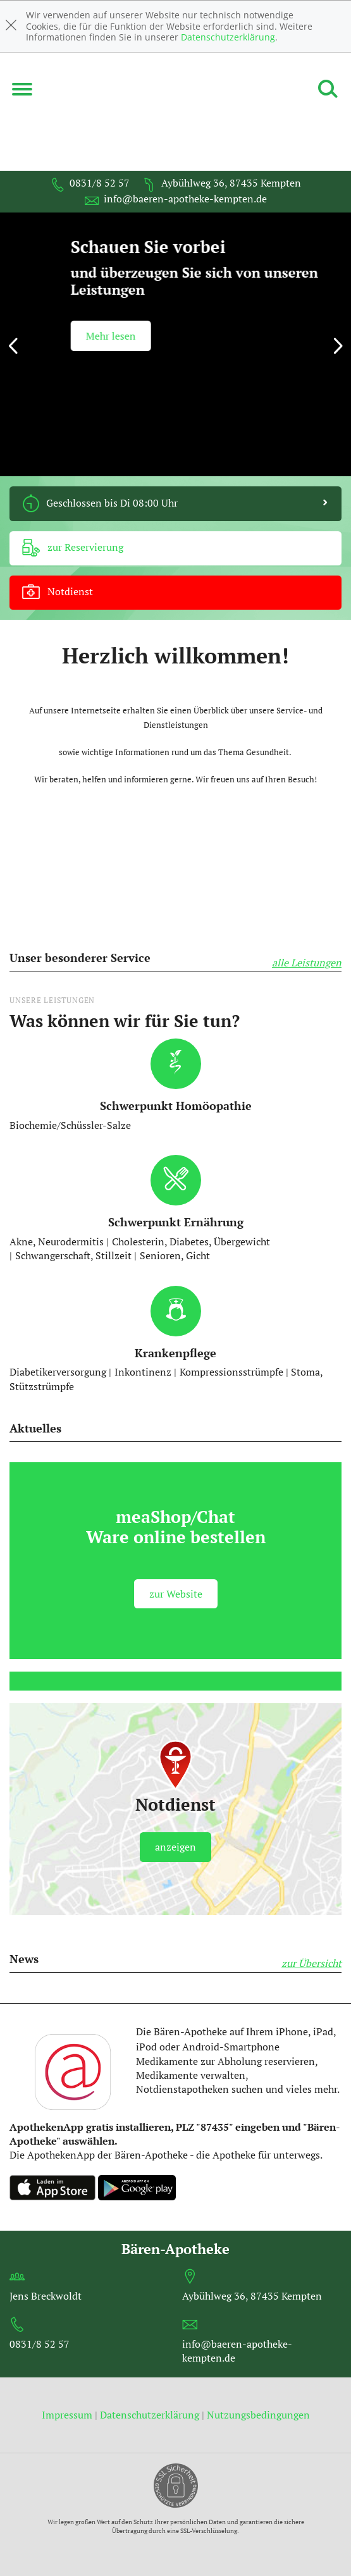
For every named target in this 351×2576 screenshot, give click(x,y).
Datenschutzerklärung (228, 37)
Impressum (68, 2415)
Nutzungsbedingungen (258, 2415)
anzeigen (175, 1847)
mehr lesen (70, 340)
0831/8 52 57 (90, 183)
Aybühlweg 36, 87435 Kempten (221, 183)
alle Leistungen (307, 963)
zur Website (175, 1594)
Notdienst (57, 592)
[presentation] (13, 348)
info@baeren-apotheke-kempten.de (176, 199)
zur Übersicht (311, 1963)
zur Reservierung (72, 548)
